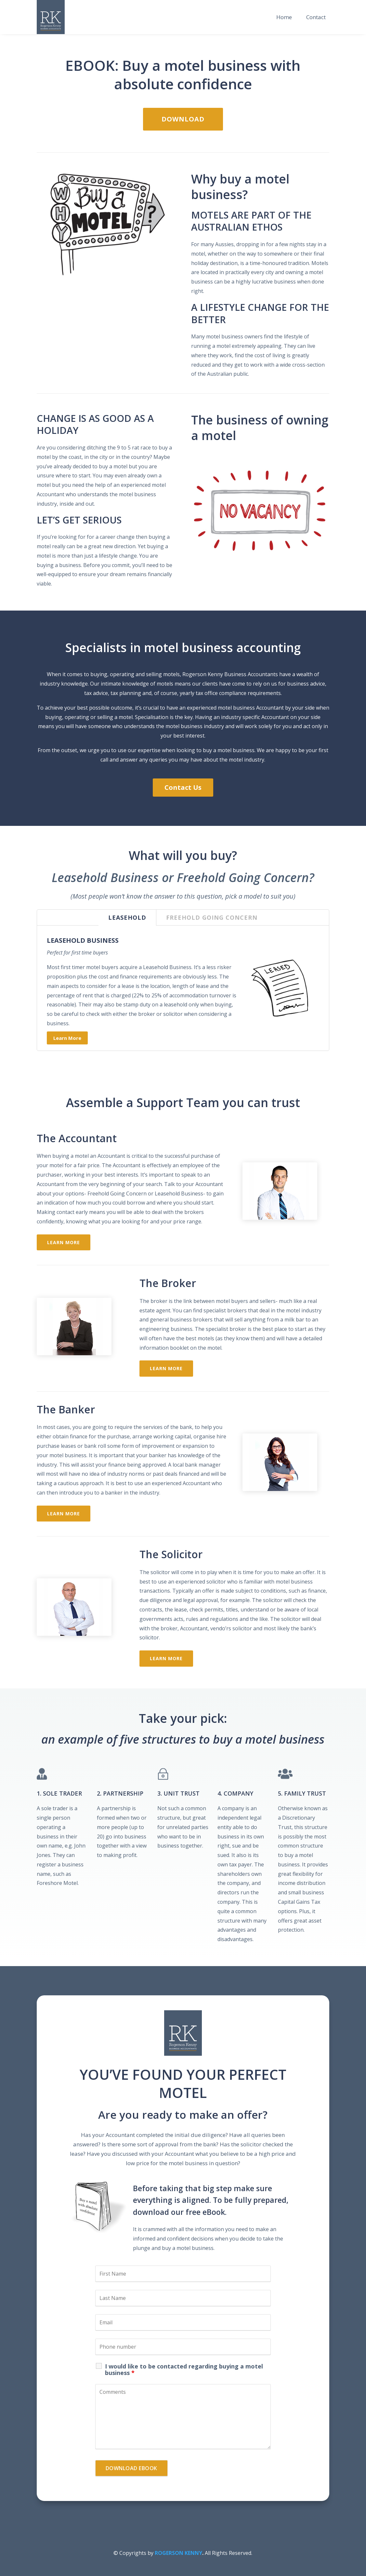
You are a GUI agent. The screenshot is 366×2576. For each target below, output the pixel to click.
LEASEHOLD (127, 917)
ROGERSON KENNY (178, 2553)
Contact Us (183, 787)
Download (183, 119)
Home (284, 17)
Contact (316, 17)
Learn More (67, 1038)
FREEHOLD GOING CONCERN (211, 917)
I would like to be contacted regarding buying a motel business (184, 2369)
